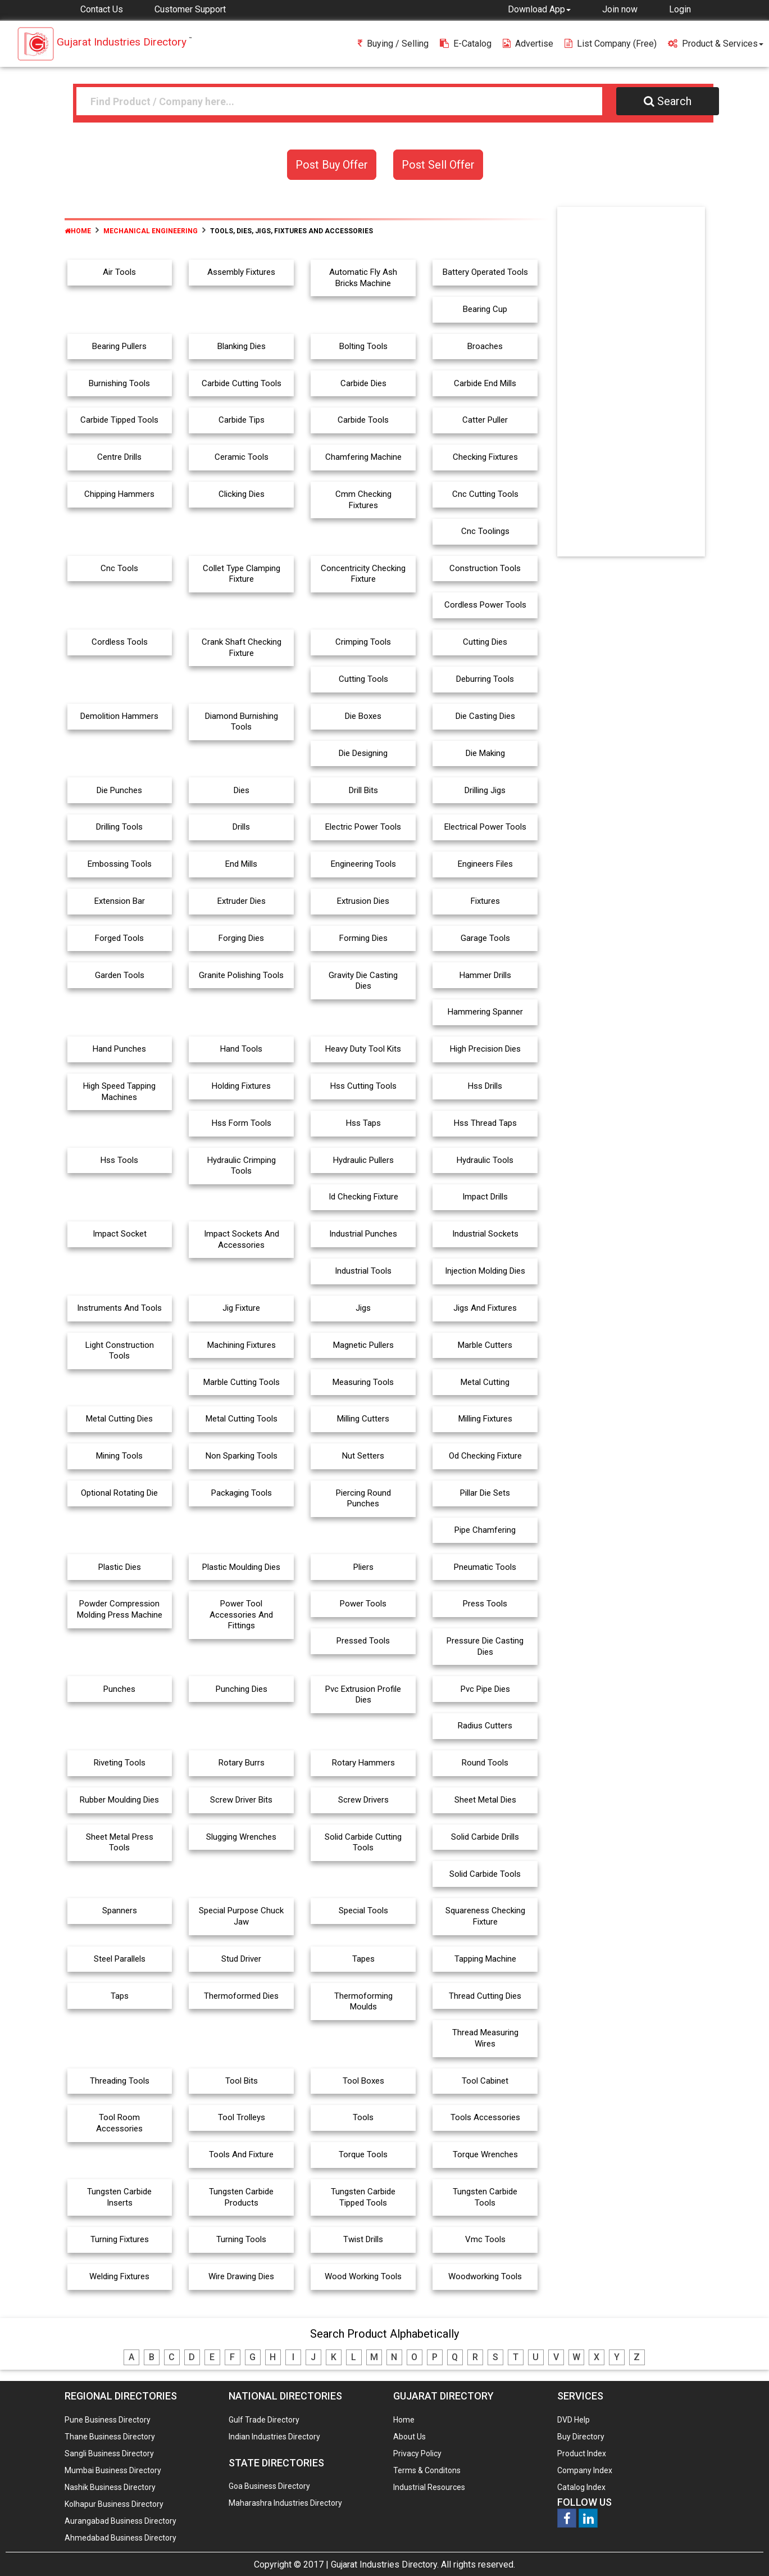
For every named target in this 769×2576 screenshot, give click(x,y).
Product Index (581, 2453)
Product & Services (715, 43)
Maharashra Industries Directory (285, 2502)
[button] (539, 9)
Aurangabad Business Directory (120, 2520)
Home (78, 231)
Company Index (584, 2470)
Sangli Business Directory (109, 2453)
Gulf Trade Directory (264, 2419)
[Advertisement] (631, 384)
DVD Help (573, 2419)
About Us (409, 2436)
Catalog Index (581, 2487)
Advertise (528, 43)
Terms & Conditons (427, 2470)
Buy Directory (580, 2436)
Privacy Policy (417, 2453)
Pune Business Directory (108, 2419)
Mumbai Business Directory (113, 2470)
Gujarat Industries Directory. (385, 2564)
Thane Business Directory (110, 2436)
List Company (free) (611, 43)
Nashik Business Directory (110, 2487)
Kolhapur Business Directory (114, 2504)
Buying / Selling (393, 43)
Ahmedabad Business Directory (120, 2537)
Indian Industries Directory (274, 2436)
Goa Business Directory (269, 2486)
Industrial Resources (429, 2487)
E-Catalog (466, 43)
